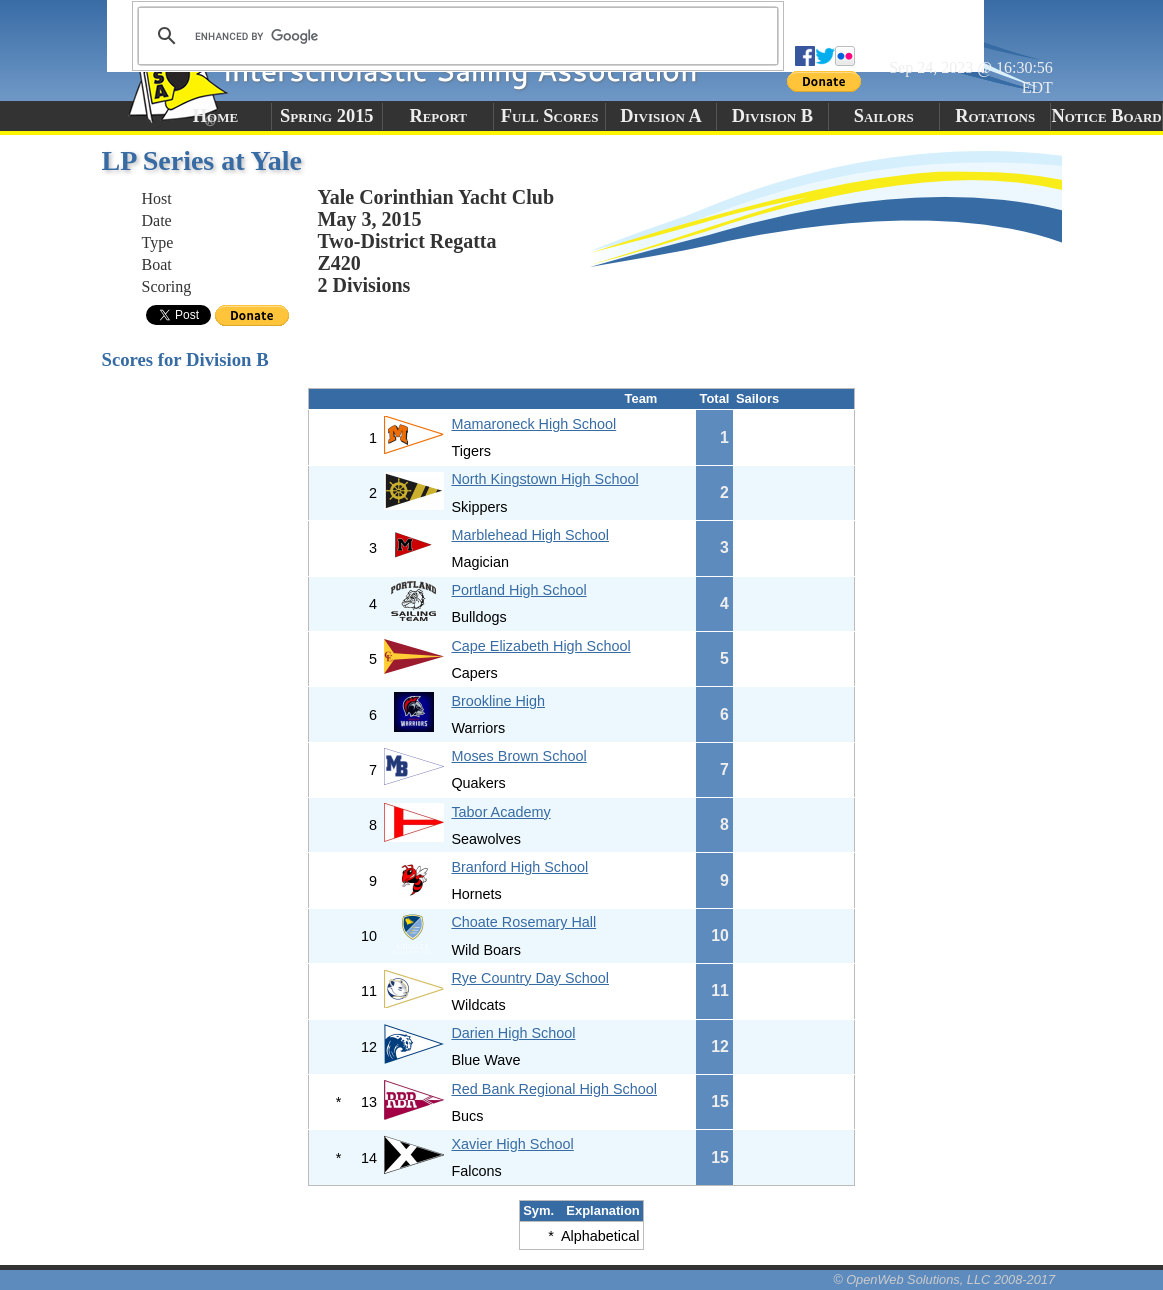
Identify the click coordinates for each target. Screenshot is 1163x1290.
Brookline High (498, 701)
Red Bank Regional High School (554, 1089)
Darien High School (513, 1033)
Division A (660, 116)
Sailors (884, 116)
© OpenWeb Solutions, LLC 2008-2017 (944, 1279)
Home (215, 116)
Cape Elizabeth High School (540, 646)
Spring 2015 (327, 116)
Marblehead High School (530, 535)
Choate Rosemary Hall (523, 922)
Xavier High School (512, 1144)
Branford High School (519, 867)
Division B (772, 116)
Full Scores (550, 116)
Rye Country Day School (530, 978)
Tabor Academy (500, 812)
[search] (455, 36)
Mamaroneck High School (533, 424)
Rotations (995, 116)
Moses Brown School (518, 756)
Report (438, 116)
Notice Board (1106, 116)
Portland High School (518, 590)
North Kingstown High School (544, 479)
